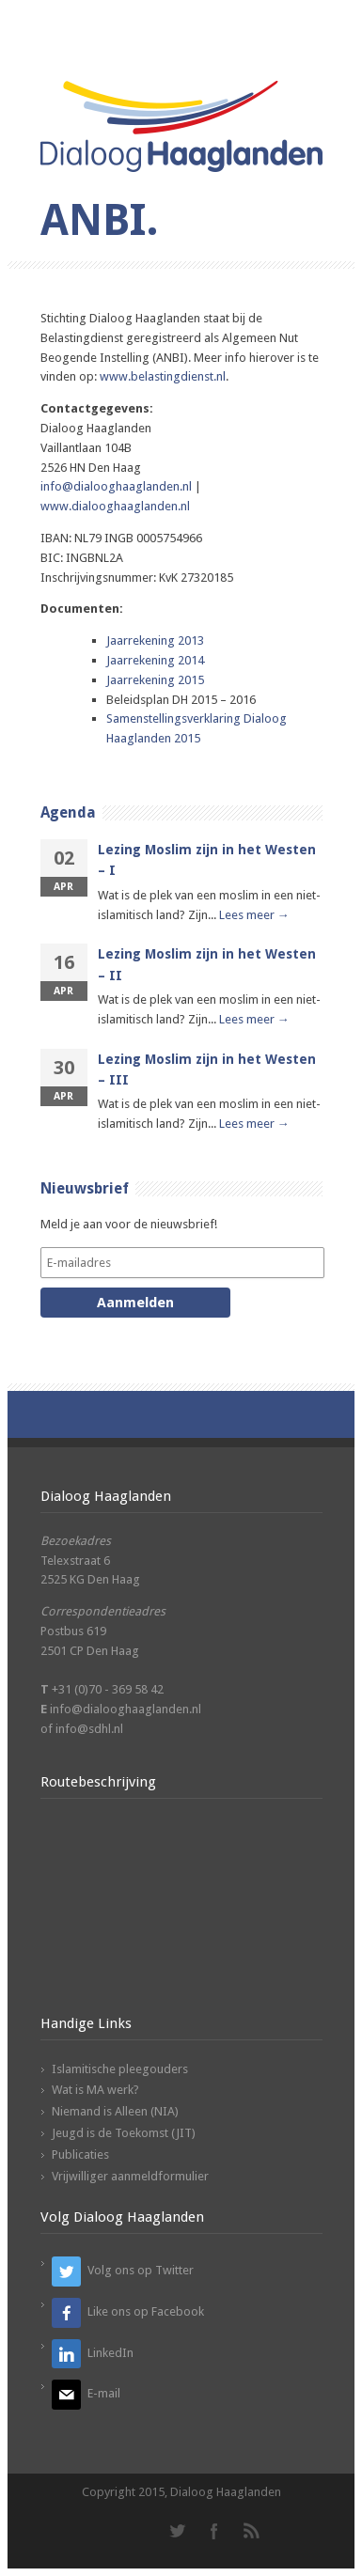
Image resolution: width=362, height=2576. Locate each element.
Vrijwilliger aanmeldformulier (130, 2176)
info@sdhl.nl (89, 1729)
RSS (252, 2531)
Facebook (214, 2531)
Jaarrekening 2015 (155, 680)
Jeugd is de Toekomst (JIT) (124, 2133)
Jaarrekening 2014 (155, 660)
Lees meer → (254, 915)
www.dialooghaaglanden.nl (115, 506)
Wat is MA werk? (95, 2090)
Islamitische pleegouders (120, 2069)
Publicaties (80, 2154)
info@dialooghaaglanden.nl (116, 486)
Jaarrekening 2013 (155, 640)
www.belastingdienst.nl (163, 376)
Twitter (177, 2531)
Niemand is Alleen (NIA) (115, 2111)
